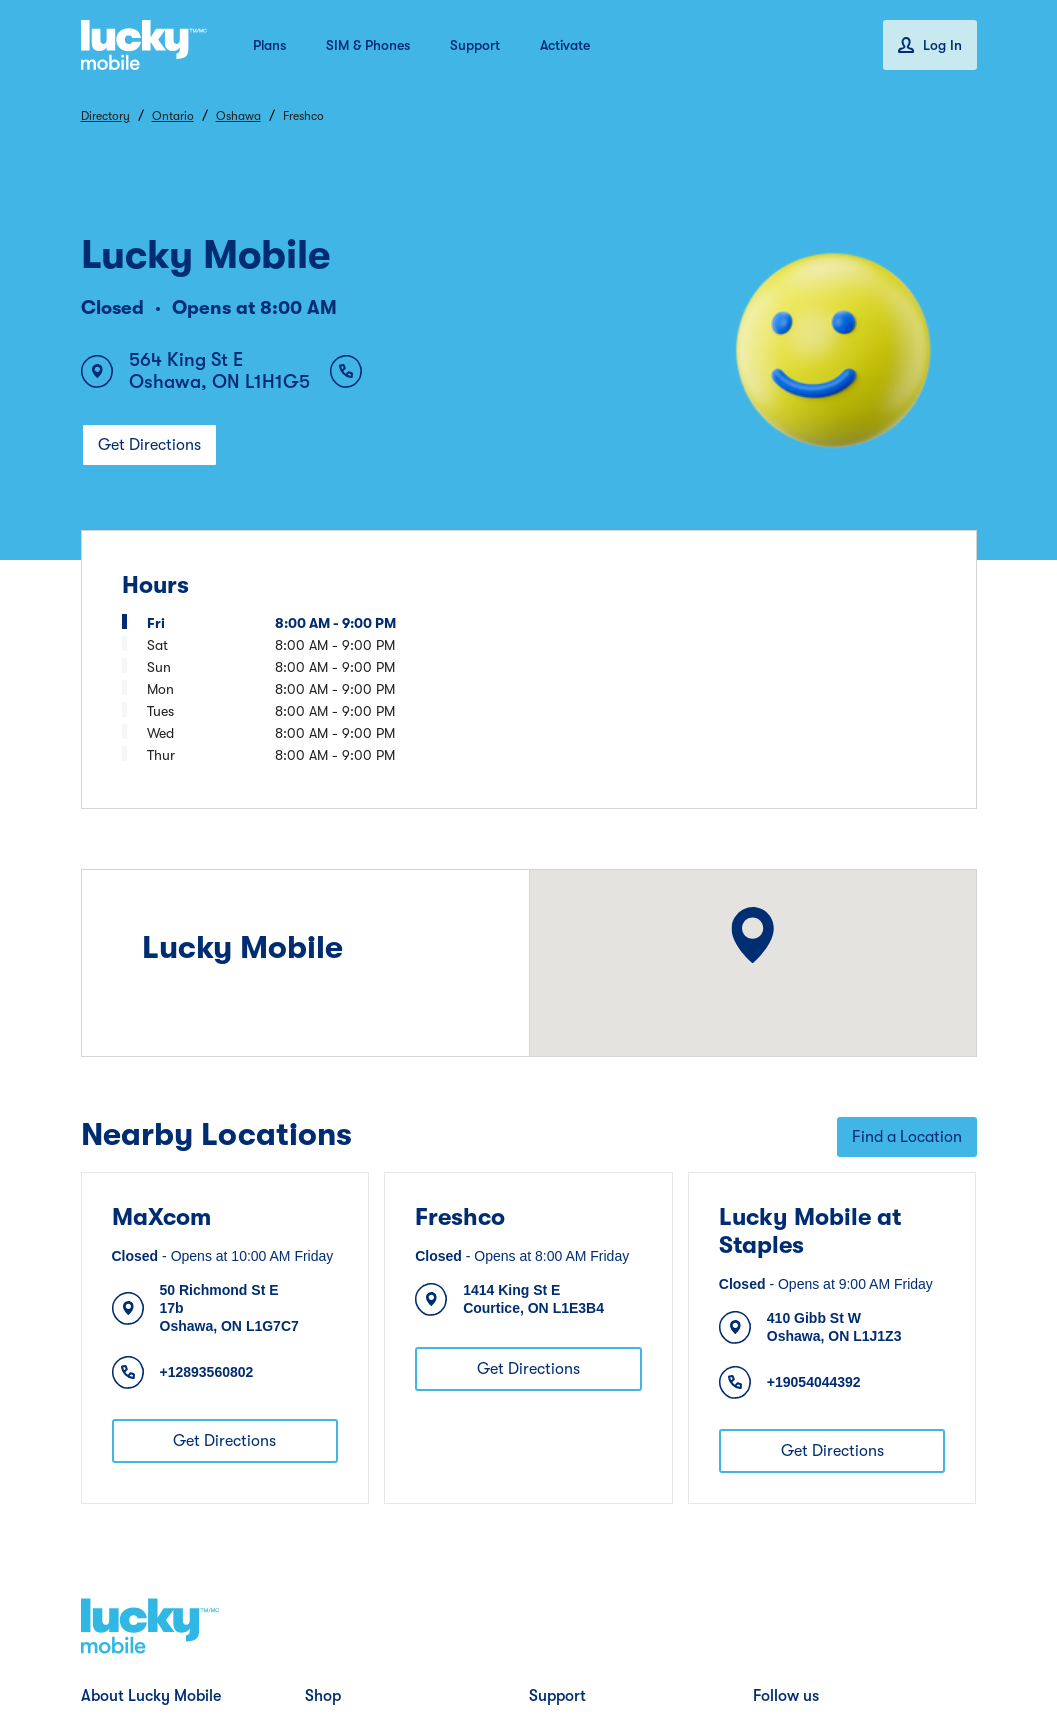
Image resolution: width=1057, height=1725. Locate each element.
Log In (930, 45)
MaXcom (161, 1217)
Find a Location (907, 1137)
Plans (269, 45)
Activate (565, 45)
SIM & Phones (368, 45)
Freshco (460, 1217)
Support (475, 45)
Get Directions (149, 445)
